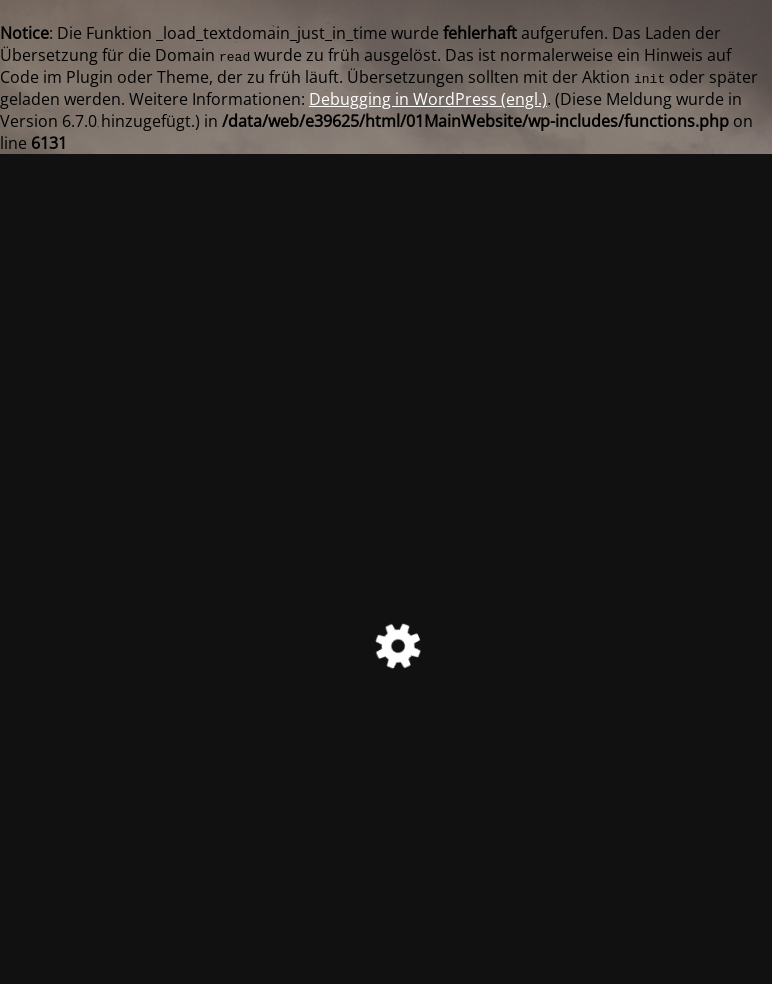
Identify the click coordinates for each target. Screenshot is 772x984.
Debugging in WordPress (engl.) (428, 99)
